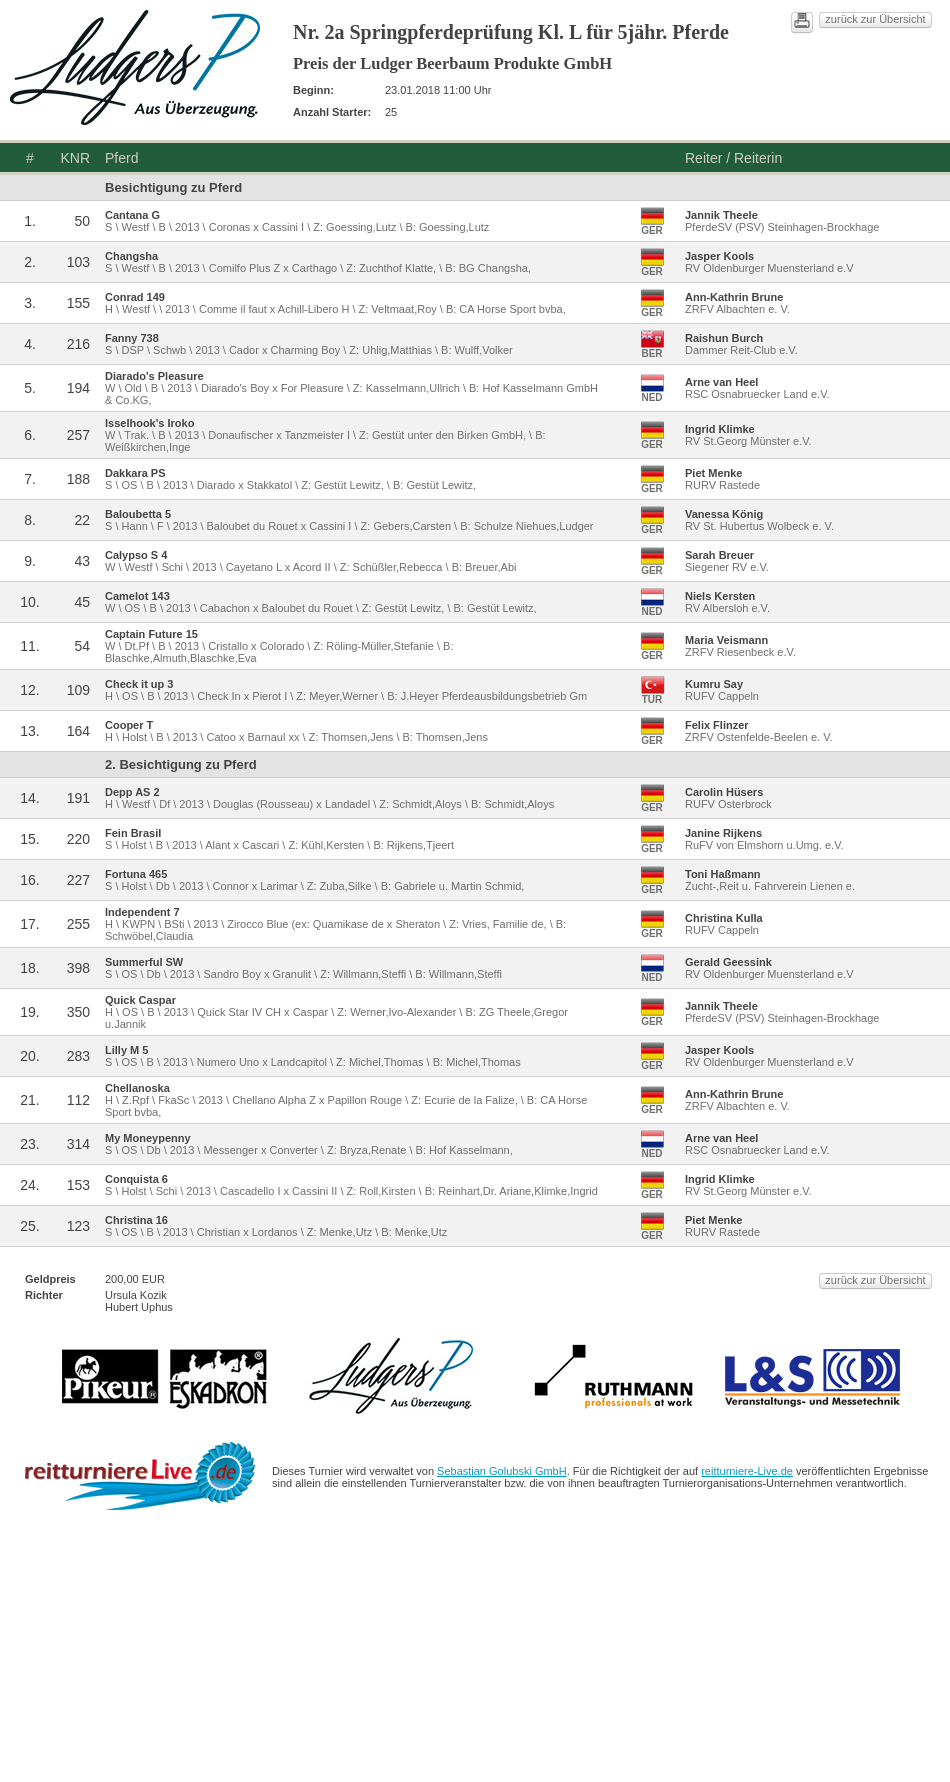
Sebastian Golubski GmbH (502, 1471)
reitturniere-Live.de (747, 1471)
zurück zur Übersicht (875, 19)
